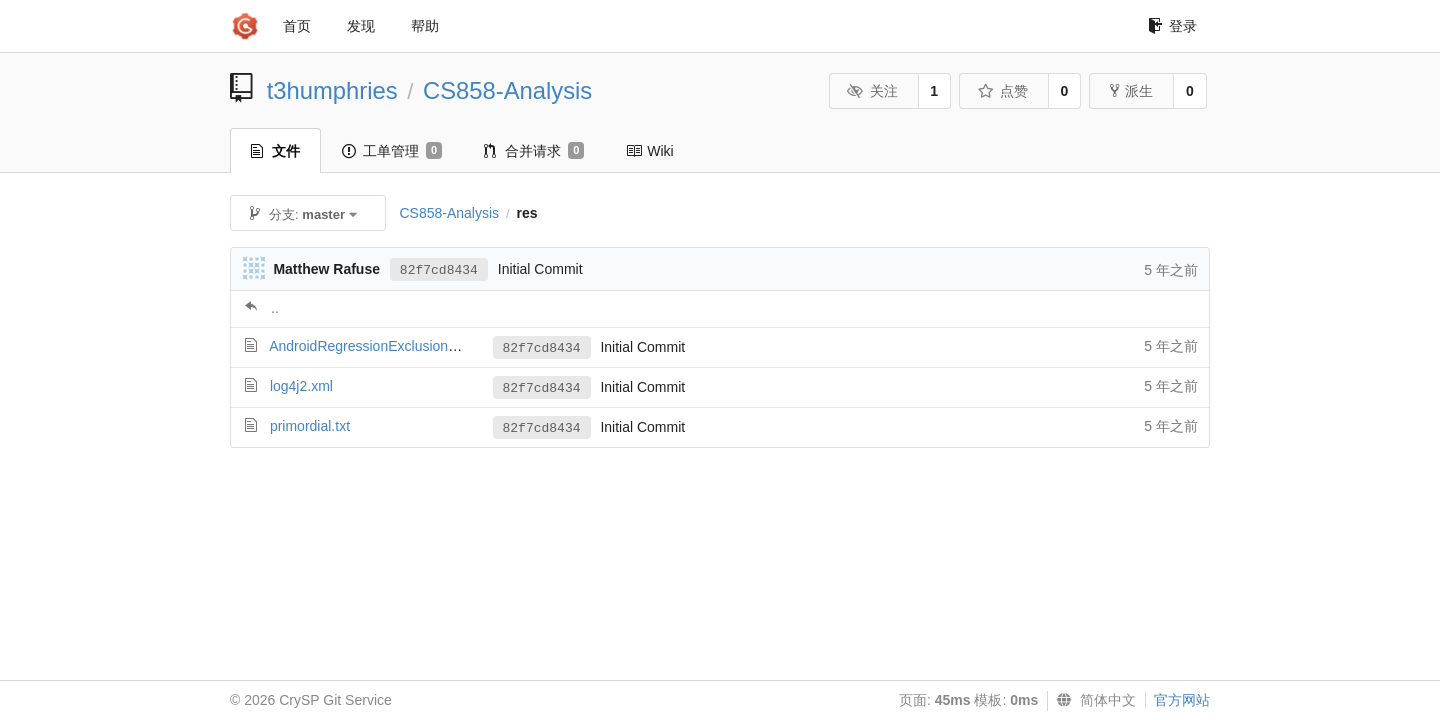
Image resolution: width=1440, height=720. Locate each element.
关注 (872, 91)
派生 (1131, 91)
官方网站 (1182, 700)
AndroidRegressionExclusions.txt (371, 346)
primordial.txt (310, 426)
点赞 (1002, 91)
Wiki (649, 151)
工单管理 (392, 151)
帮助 (425, 26)
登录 (1172, 26)
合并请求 (534, 151)
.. (275, 308)
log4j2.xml (301, 386)
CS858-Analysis (507, 90)
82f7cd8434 (439, 270)
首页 (297, 26)
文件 (275, 151)
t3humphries (332, 90)
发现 (361, 26)
